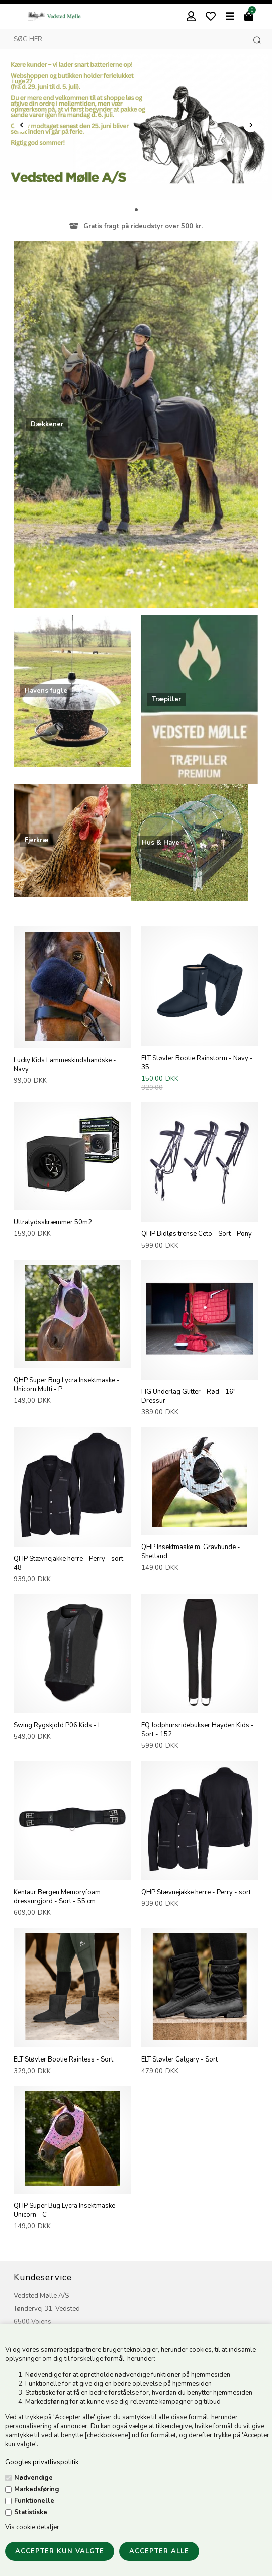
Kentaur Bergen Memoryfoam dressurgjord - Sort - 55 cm (57, 1897)
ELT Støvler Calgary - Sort (179, 2059)
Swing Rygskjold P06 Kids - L (58, 1725)
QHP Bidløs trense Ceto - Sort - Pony (196, 1234)
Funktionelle (34, 2500)
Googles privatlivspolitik (41, 2462)
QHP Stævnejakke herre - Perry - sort (196, 1892)
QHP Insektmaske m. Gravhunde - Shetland (190, 1551)
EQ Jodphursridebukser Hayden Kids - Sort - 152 (197, 1730)
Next (250, 124)
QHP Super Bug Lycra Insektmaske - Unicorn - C (67, 2210)
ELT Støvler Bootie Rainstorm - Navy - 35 (197, 1063)
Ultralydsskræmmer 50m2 (53, 1222)
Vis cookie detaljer (32, 2527)
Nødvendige (33, 2477)
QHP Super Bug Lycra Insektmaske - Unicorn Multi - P (67, 1385)
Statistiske (30, 2512)
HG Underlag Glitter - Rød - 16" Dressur (188, 1396)
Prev (21, 124)
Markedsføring (36, 2489)
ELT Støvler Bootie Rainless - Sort (63, 2059)
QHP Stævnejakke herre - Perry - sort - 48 (71, 1563)
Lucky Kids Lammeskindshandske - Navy (65, 1065)
